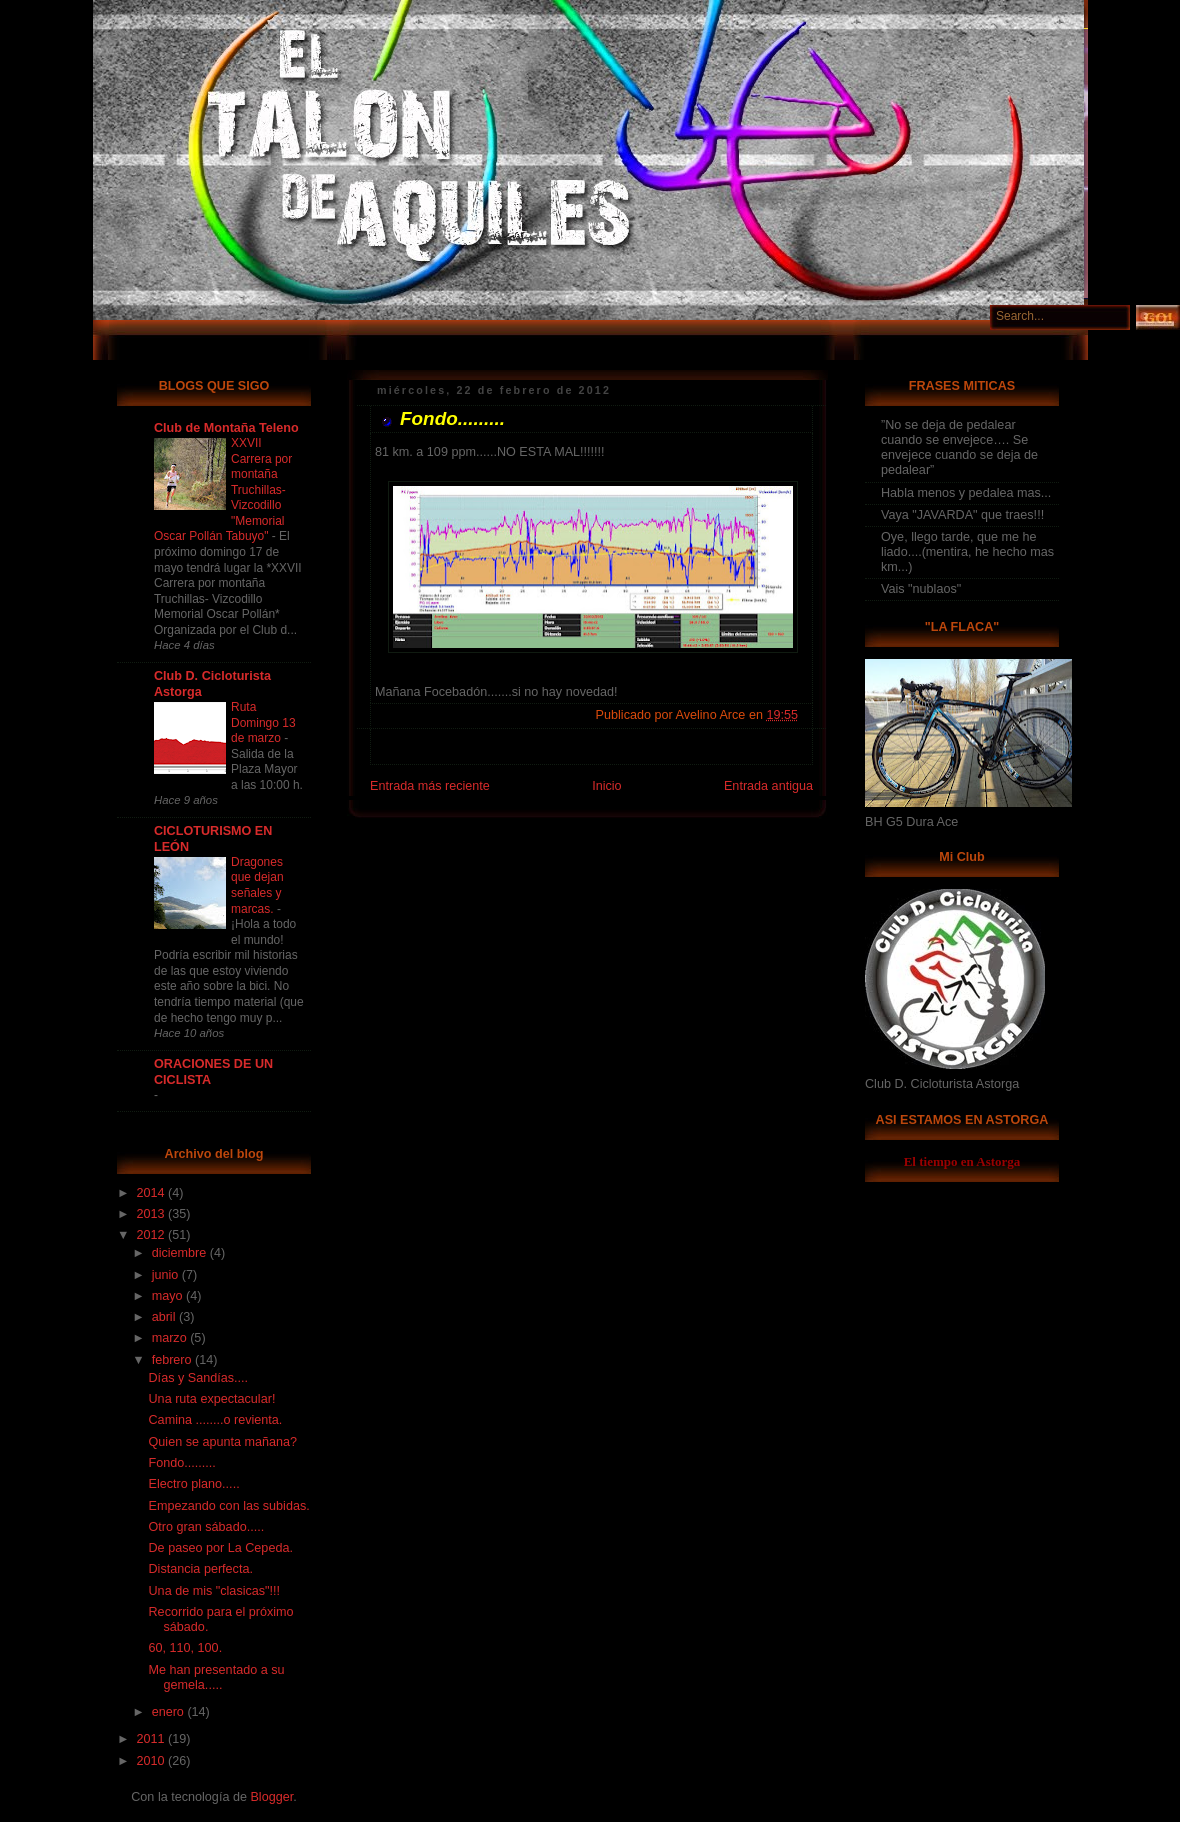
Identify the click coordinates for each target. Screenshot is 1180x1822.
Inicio (606, 786)
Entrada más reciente (430, 786)
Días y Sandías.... (199, 1378)
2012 (153, 1235)
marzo (171, 1338)
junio (167, 1275)
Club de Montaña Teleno (226, 428)
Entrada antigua (768, 786)
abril (165, 1317)
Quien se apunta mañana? (223, 1442)
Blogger (271, 1797)
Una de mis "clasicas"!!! (215, 1591)
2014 (153, 1193)
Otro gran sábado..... (207, 1527)
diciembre (181, 1253)
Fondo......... (182, 1463)
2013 (153, 1214)
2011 (153, 1739)
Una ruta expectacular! (212, 1399)
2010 (153, 1761)
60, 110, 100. (186, 1648)
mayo (169, 1296)
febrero (173, 1360)
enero (170, 1712)
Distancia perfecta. (201, 1569)
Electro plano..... (194, 1484)
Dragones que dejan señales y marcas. (257, 885)
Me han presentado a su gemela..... (217, 1677)
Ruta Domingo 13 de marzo (263, 722)
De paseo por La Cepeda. (221, 1548)
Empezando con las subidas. (229, 1506)
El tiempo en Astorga (962, 1161)
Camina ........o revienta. (216, 1420)
